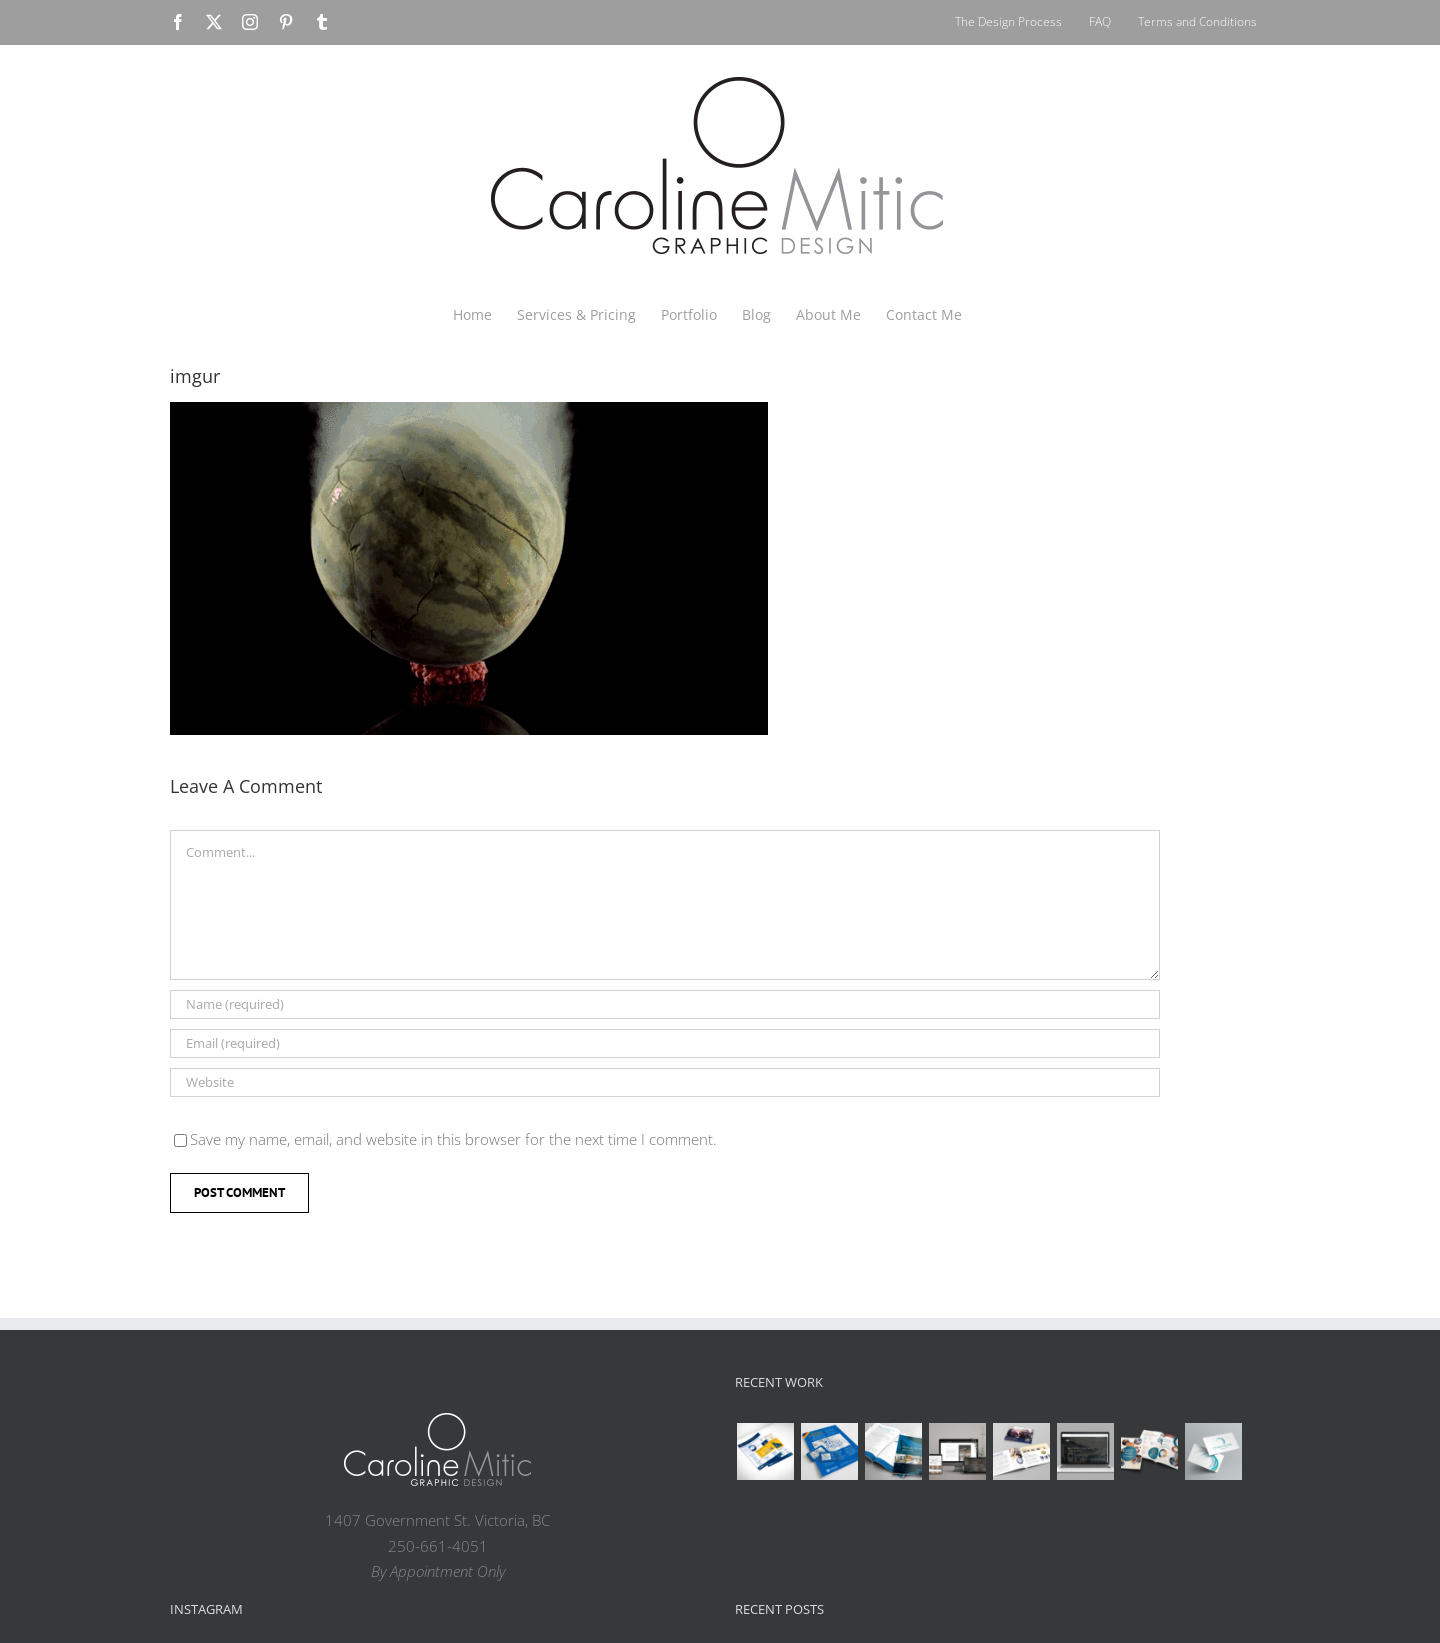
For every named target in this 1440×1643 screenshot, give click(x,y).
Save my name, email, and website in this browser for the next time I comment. (453, 1139)
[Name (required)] (665, 1004)
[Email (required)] (665, 1043)
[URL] (665, 1082)
